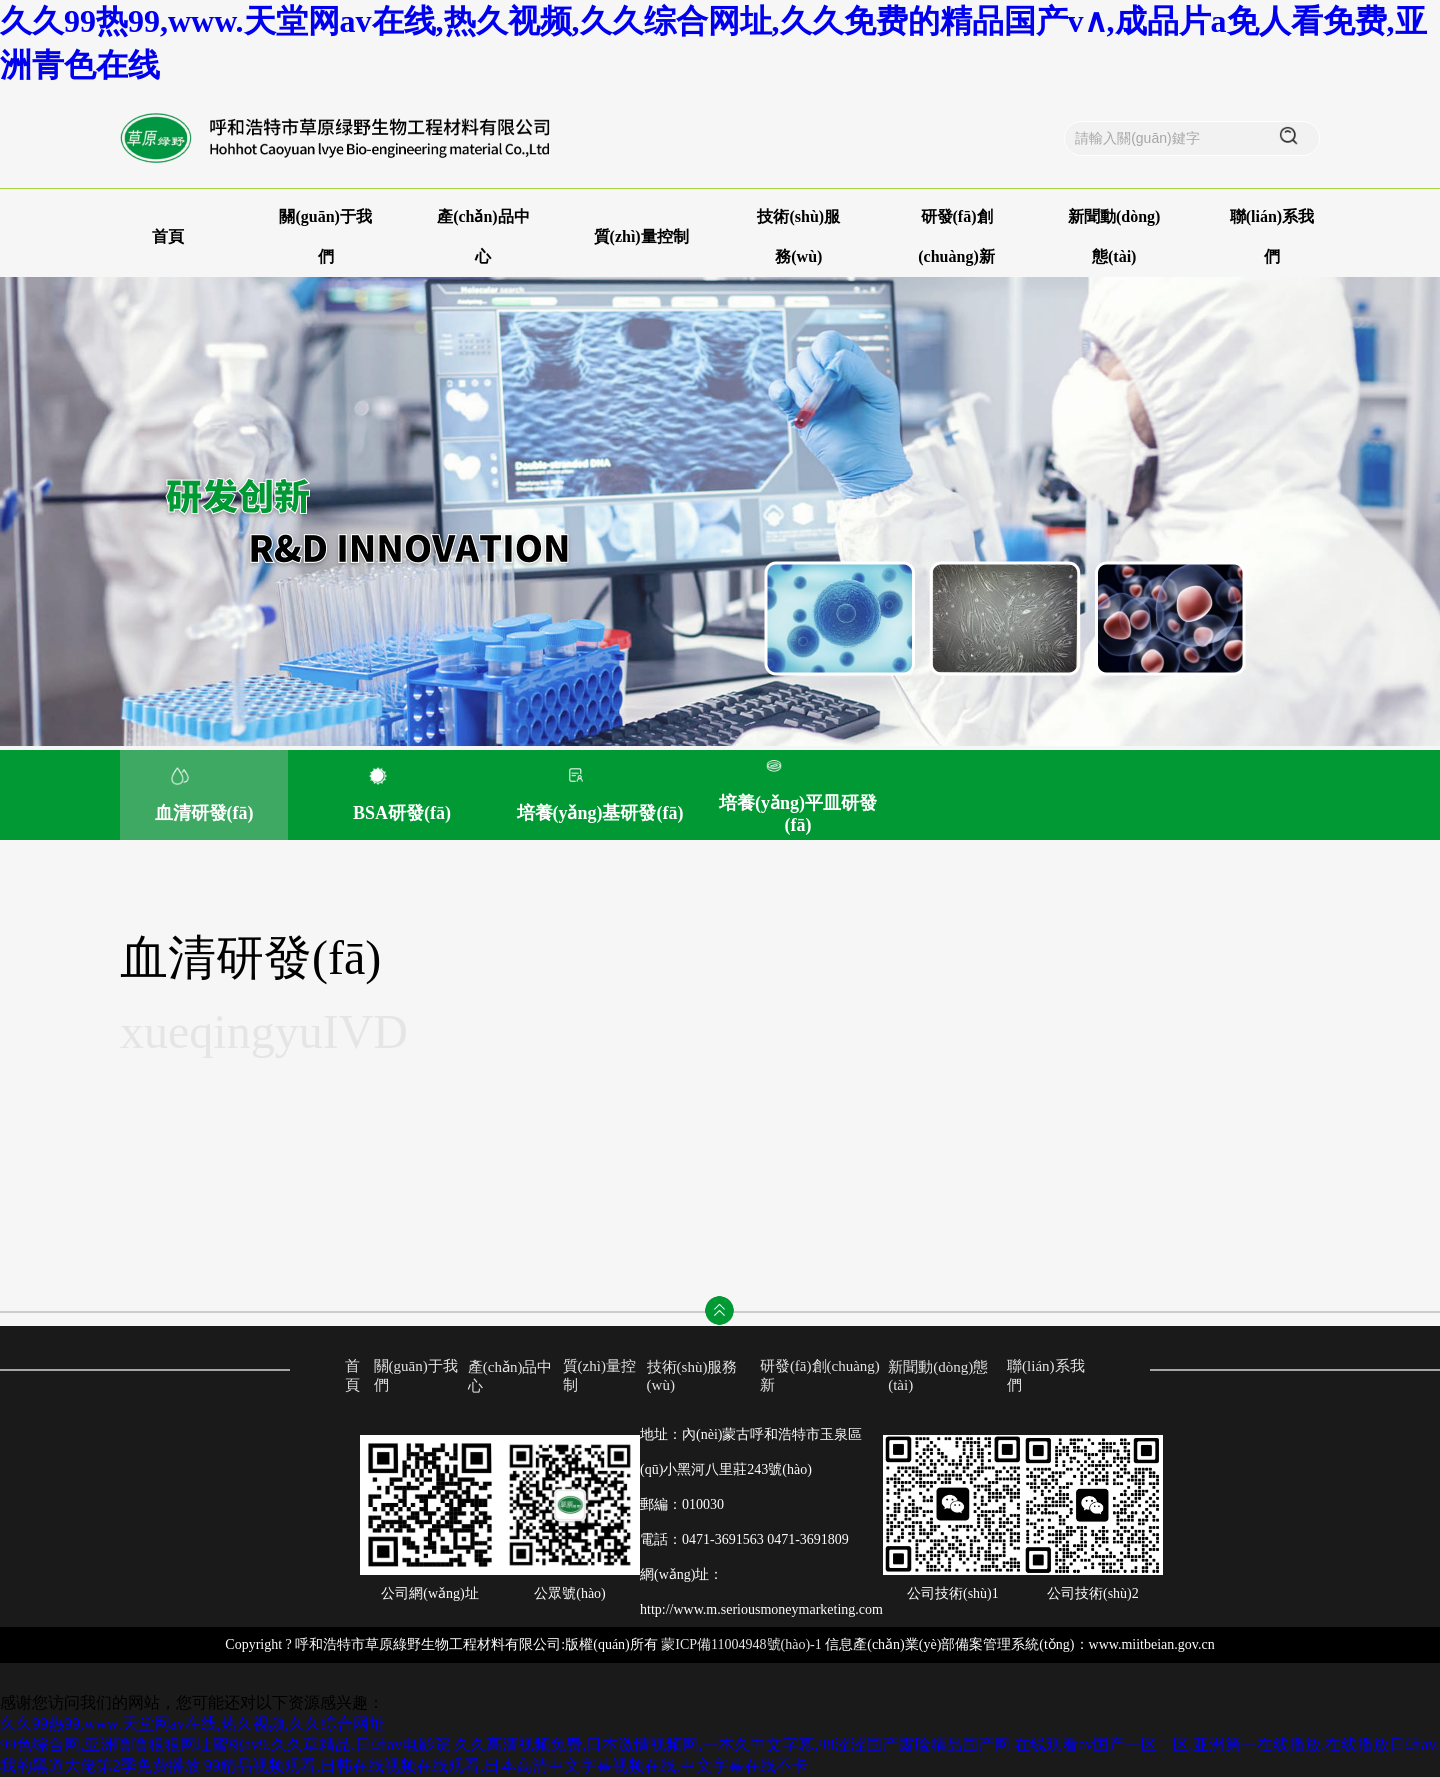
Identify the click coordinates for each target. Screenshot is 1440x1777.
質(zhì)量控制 (641, 236)
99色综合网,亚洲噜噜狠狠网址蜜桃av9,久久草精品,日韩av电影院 (225, 1744)
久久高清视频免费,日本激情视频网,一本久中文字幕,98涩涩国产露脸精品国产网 (732, 1744)
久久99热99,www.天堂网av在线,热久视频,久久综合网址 (192, 1723)
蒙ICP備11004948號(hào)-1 (741, 1644)
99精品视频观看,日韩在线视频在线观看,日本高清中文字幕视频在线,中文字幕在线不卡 (506, 1765)
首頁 (168, 236)
